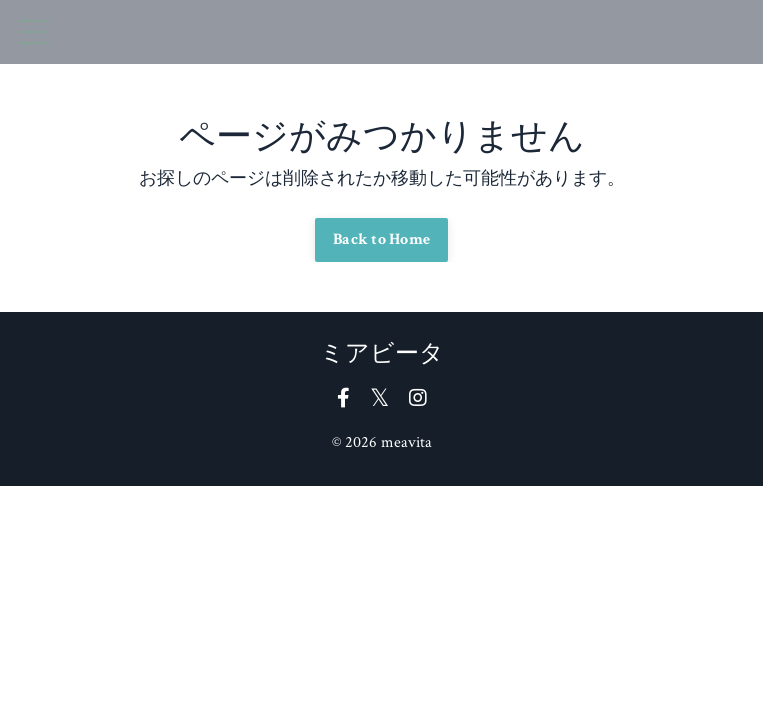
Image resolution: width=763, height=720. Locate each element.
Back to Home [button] (381, 239)
